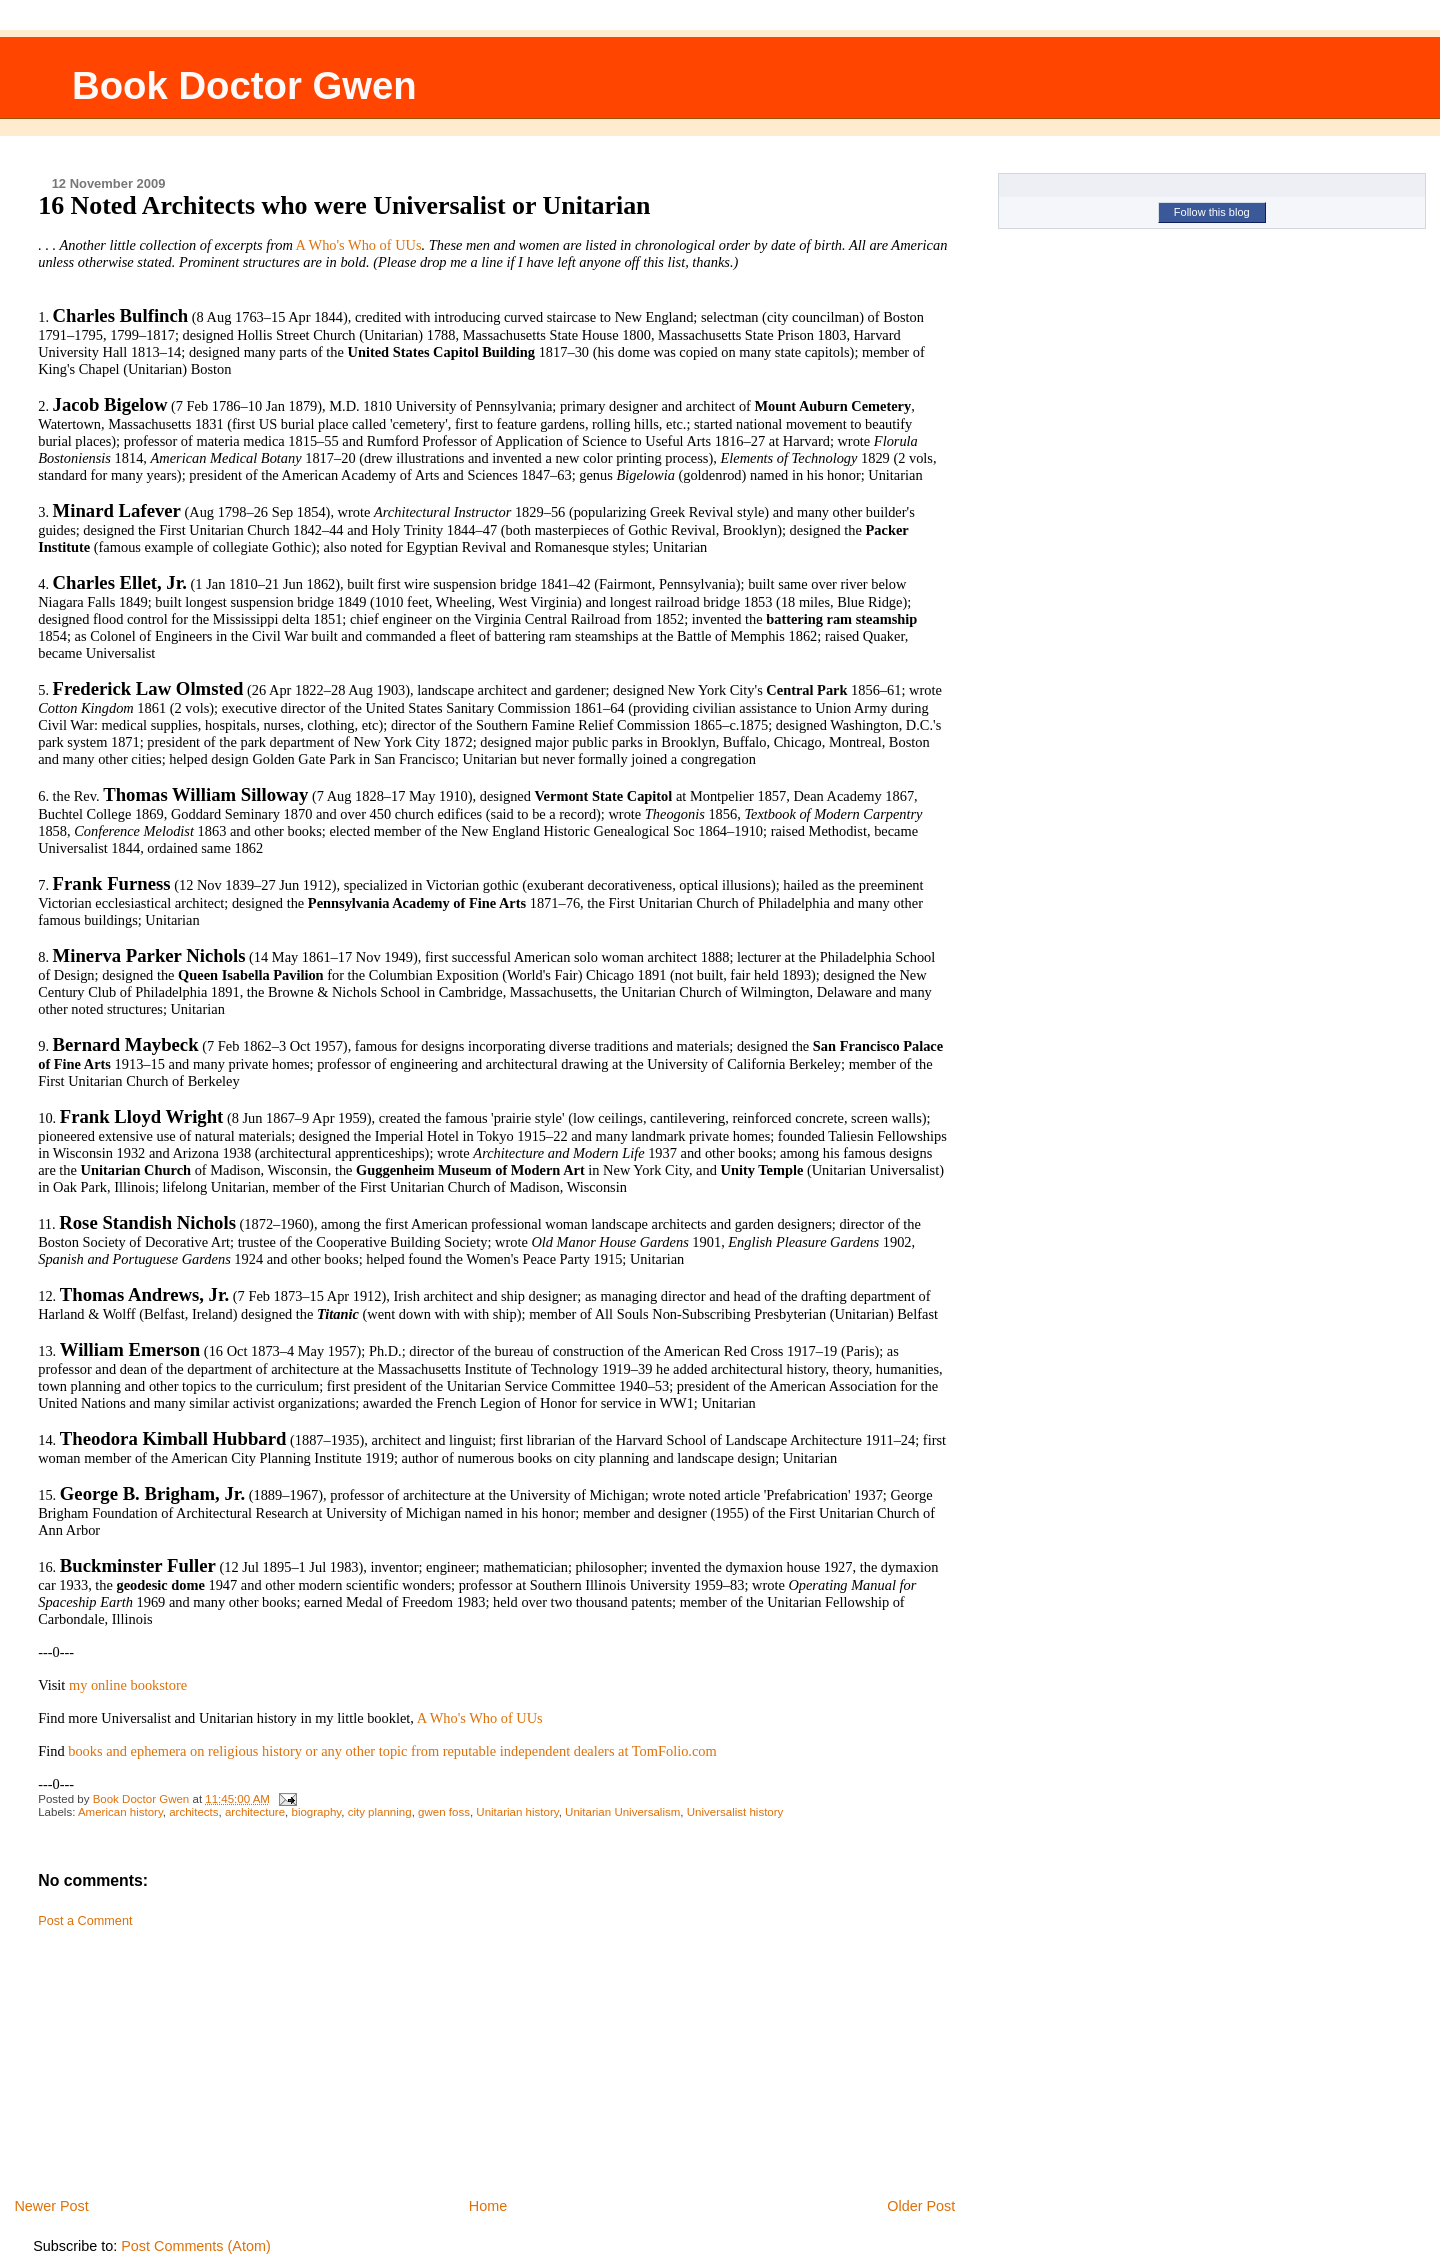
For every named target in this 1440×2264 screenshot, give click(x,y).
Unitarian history (517, 1812)
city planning (380, 1812)
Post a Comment (85, 1921)
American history (120, 1812)
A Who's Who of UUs (359, 245)
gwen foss (444, 1812)
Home (488, 2206)
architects (193, 1812)
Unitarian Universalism (622, 1812)
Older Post (921, 2206)
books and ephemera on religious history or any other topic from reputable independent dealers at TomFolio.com (392, 1751)
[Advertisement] (183, 2056)
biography (316, 1812)
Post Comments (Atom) (196, 2246)
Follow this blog (1212, 212)
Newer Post (51, 2206)
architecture (255, 1812)
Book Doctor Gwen (244, 85)
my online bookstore (128, 1685)
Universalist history (735, 1812)
